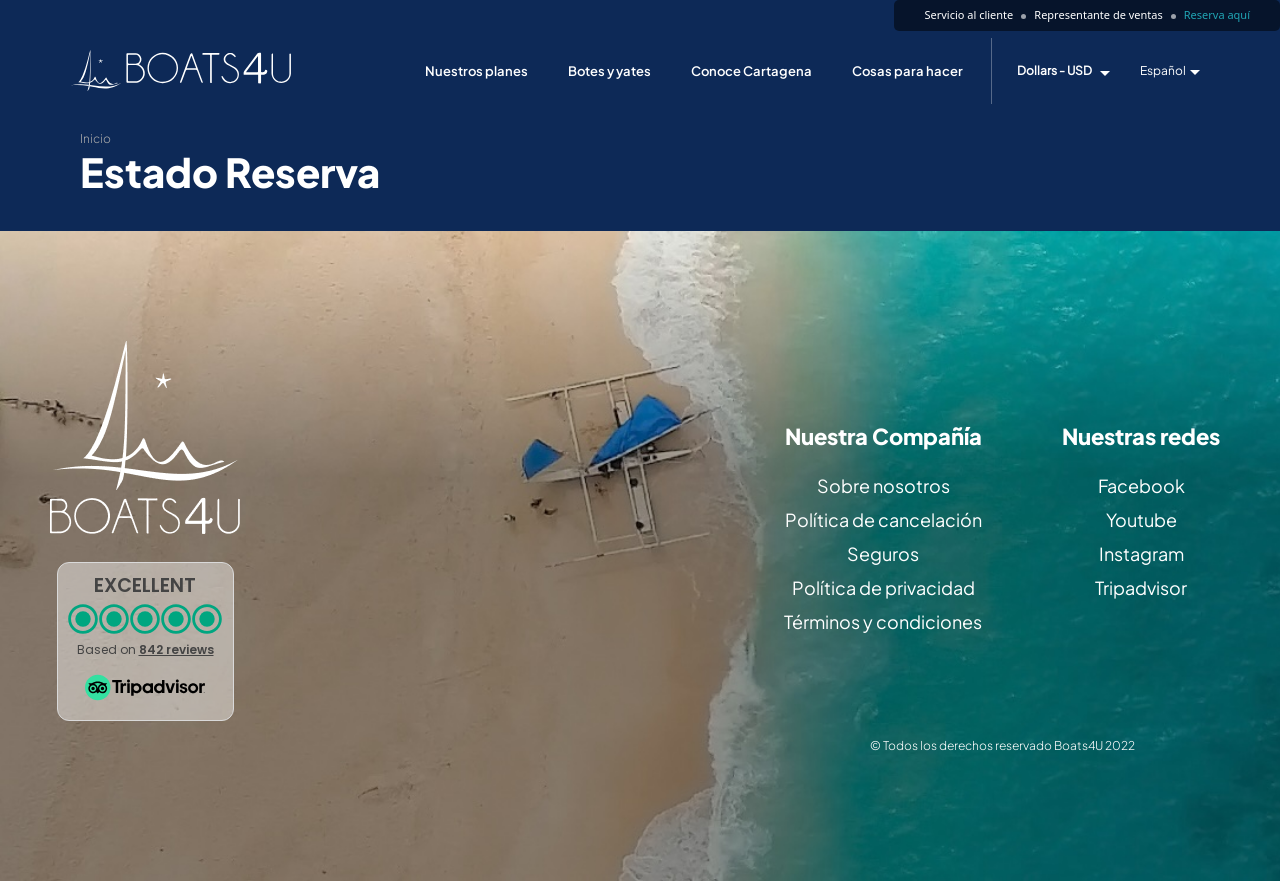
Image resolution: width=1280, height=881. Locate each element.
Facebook (1141, 485)
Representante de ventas (1098, 14)
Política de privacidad (883, 587)
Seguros (883, 553)
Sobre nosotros (883, 485)
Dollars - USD (1054, 71)
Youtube (1141, 519)
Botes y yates (609, 71)
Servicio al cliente (968, 14)
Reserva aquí (1217, 14)
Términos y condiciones (883, 621)
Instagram (1141, 553)
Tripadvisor (1141, 587)
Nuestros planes (476, 71)
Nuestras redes (1141, 436)
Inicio (95, 138)
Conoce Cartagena (751, 71)
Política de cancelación (883, 519)
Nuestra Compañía (883, 436)
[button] (145, 641)
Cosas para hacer (907, 71)
